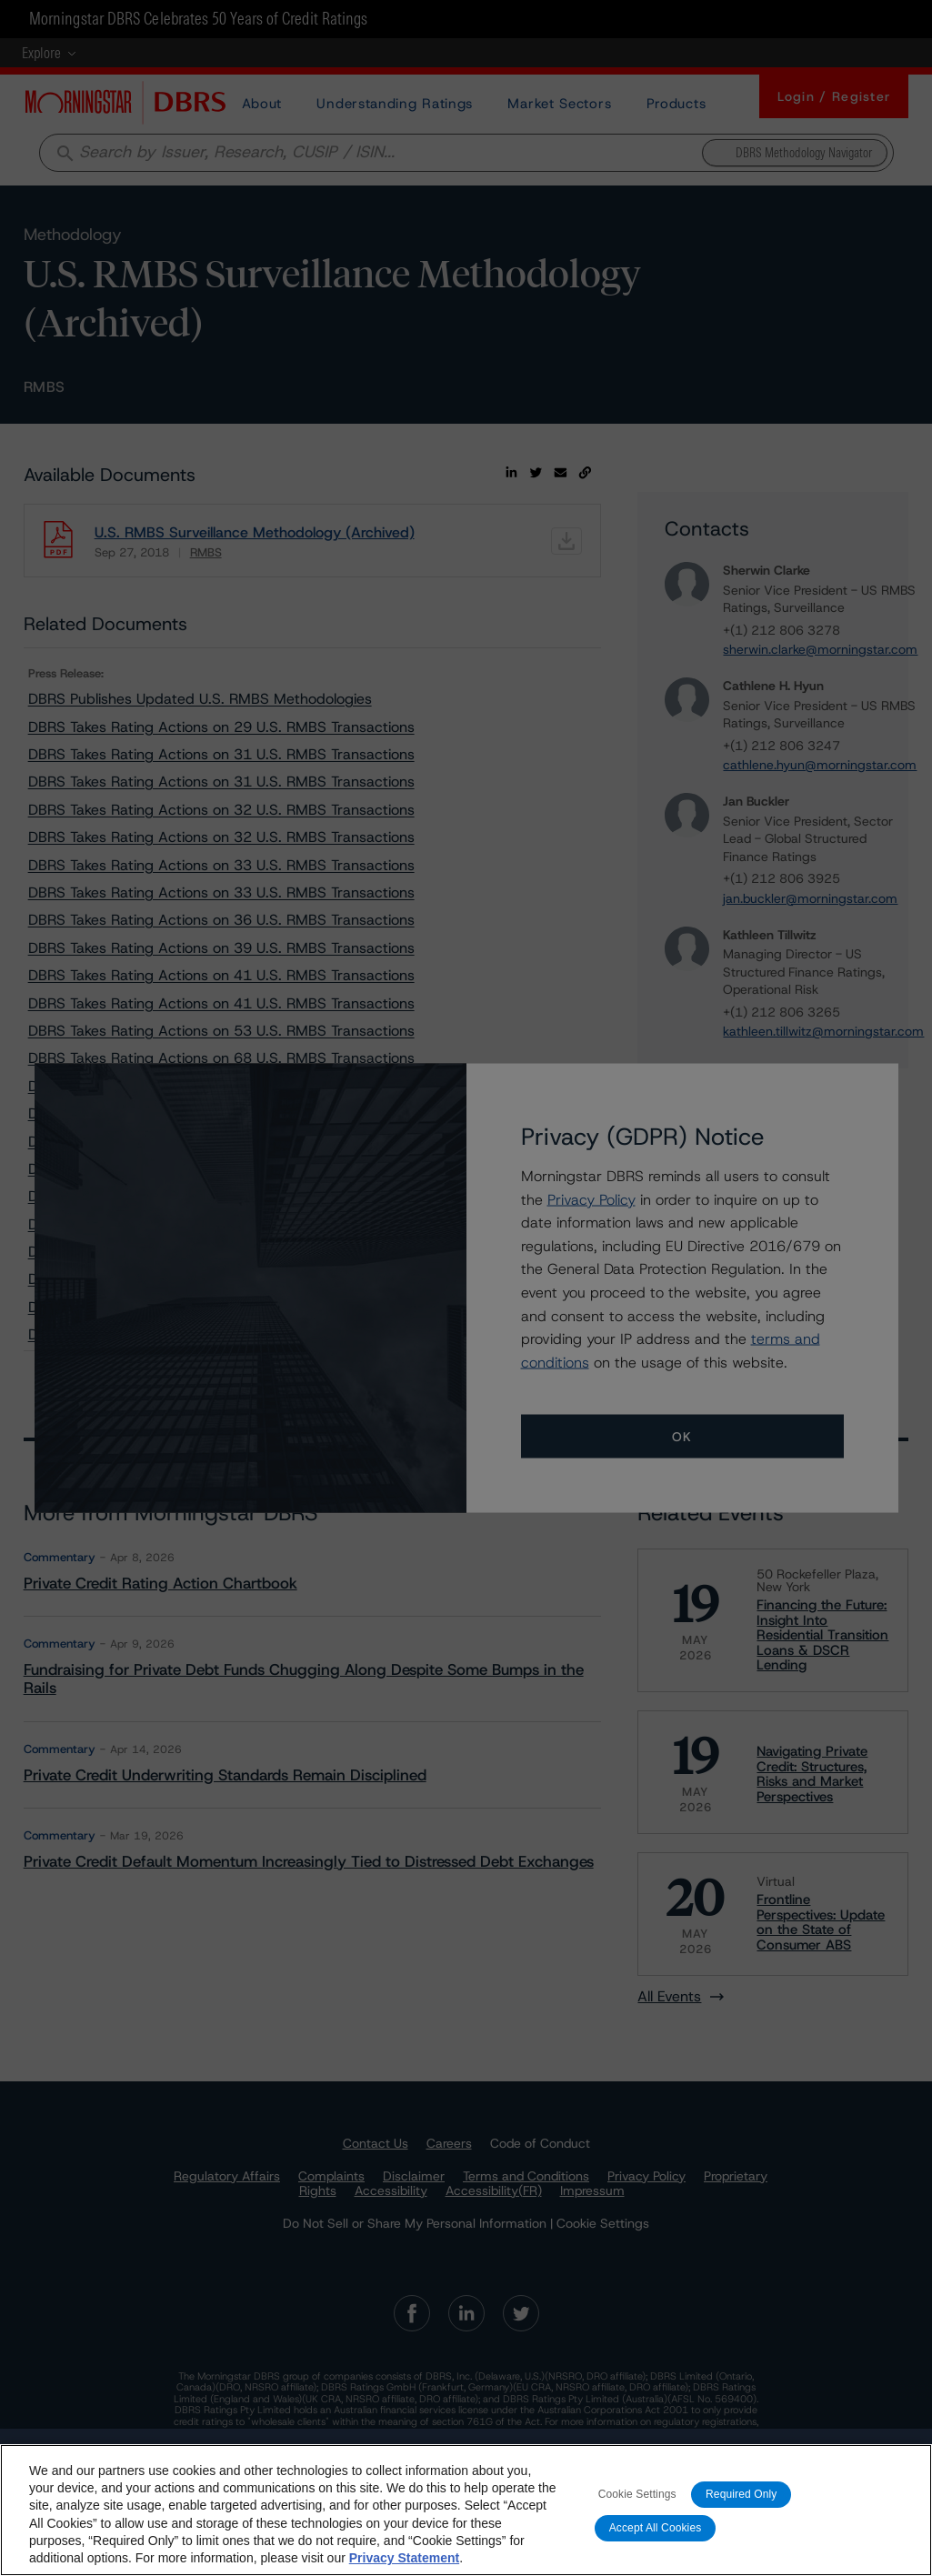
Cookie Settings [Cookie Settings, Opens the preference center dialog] (637, 2507)
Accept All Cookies (655, 2540)
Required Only (741, 2507)
